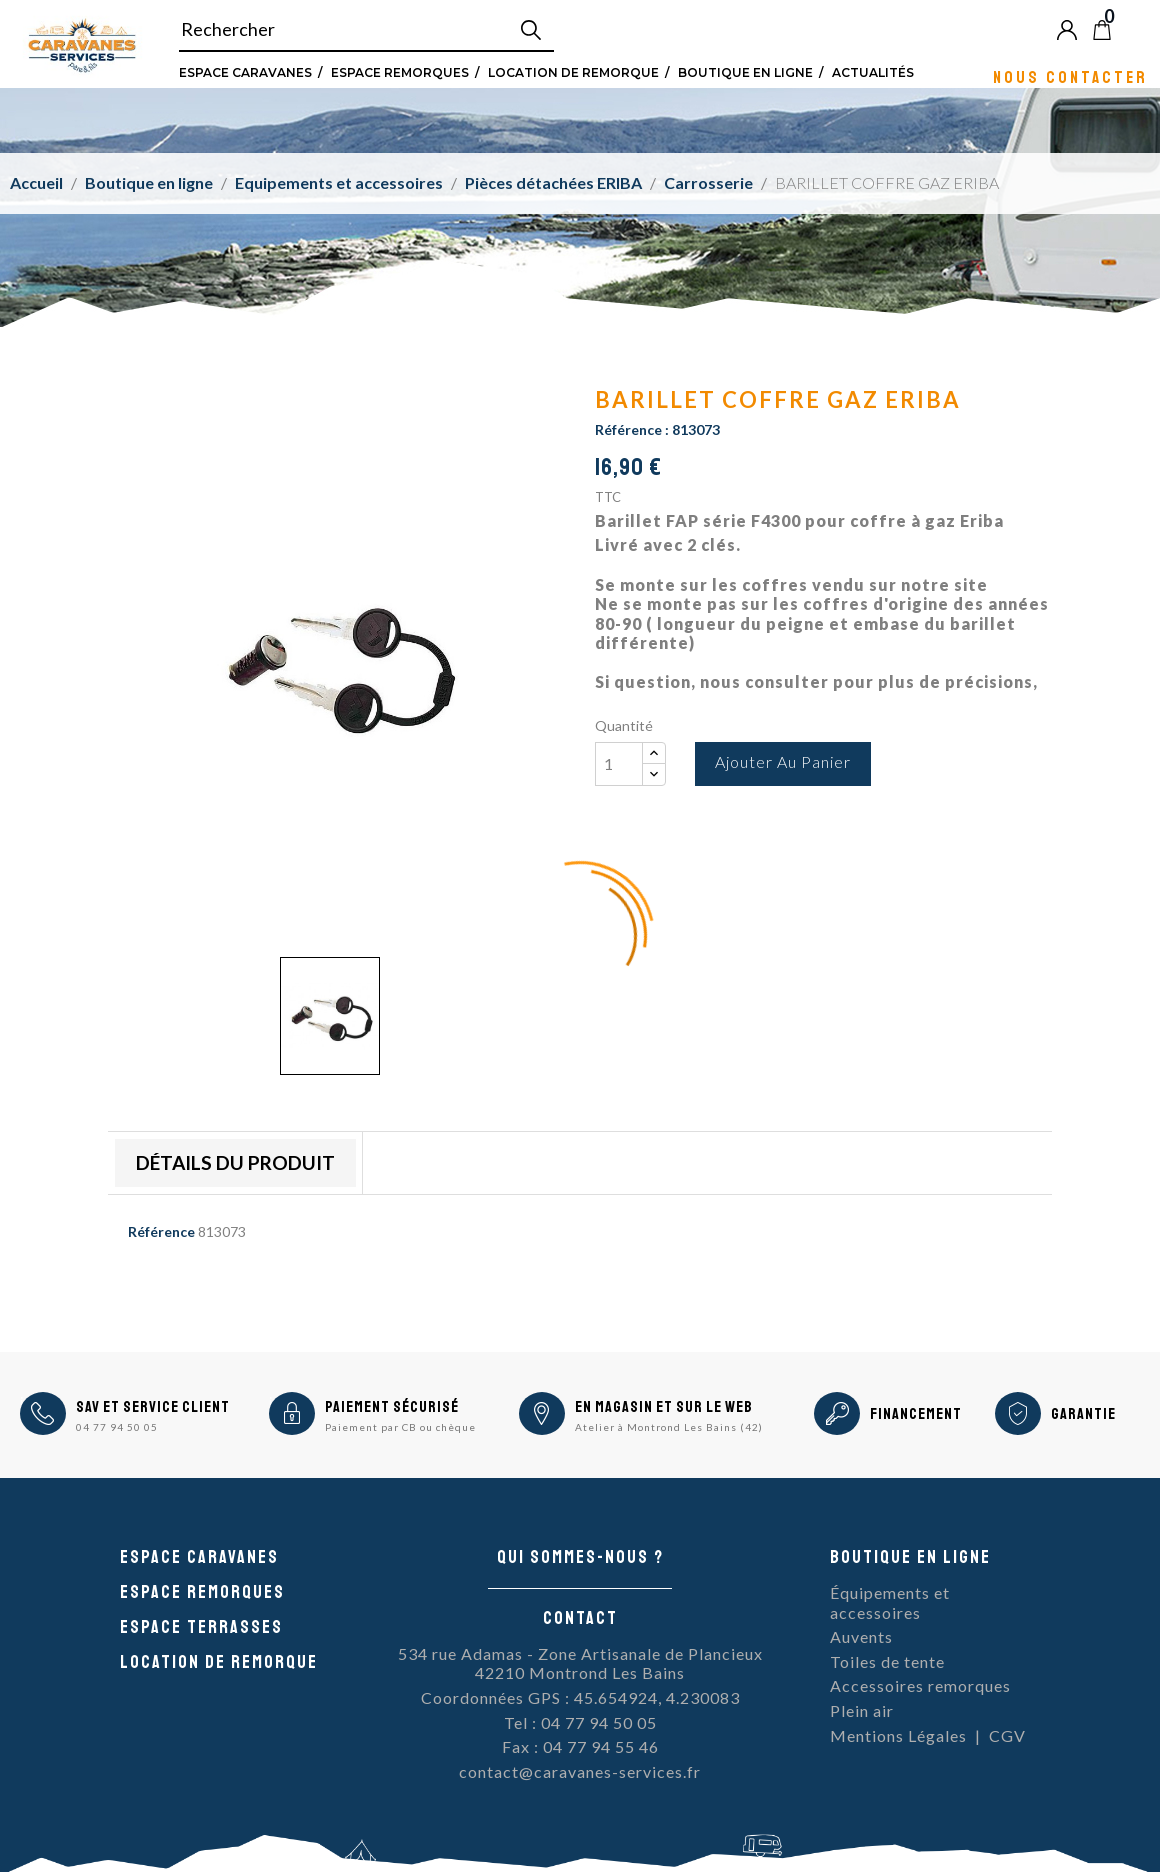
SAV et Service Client (153, 1407)
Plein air (862, 1710)
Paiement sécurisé (392, 1407)
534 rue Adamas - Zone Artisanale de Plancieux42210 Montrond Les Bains (580, 1663)
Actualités (873, 72)
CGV (1007, 1735)
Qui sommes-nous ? (580, 1557)
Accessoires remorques (920, 1685)
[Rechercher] (366, 30)
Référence (161, 1231)
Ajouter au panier (783, 761)
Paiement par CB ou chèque (400, 1427)
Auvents (861, 1636)
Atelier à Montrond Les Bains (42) (669, 1427)
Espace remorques (400, 72)
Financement (916, 1414)
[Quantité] (619, 764)
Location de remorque (573, 72)
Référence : (632, 429)
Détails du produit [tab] (235, 1162)
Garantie (1083, 1414)
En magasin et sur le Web (664, 1407)
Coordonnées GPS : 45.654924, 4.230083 (580, 1697)
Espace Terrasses (201, 1627)
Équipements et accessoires (890, 1602)
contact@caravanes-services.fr (580, 1771)
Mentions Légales (898, 1735)
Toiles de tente (887, 1661)
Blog (1135, 29)
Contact (580, 1618)
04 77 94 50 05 (117, 1427)
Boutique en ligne (745, 72)
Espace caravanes (199, 1557)
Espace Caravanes (245, 72)
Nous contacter (1070, 76)
